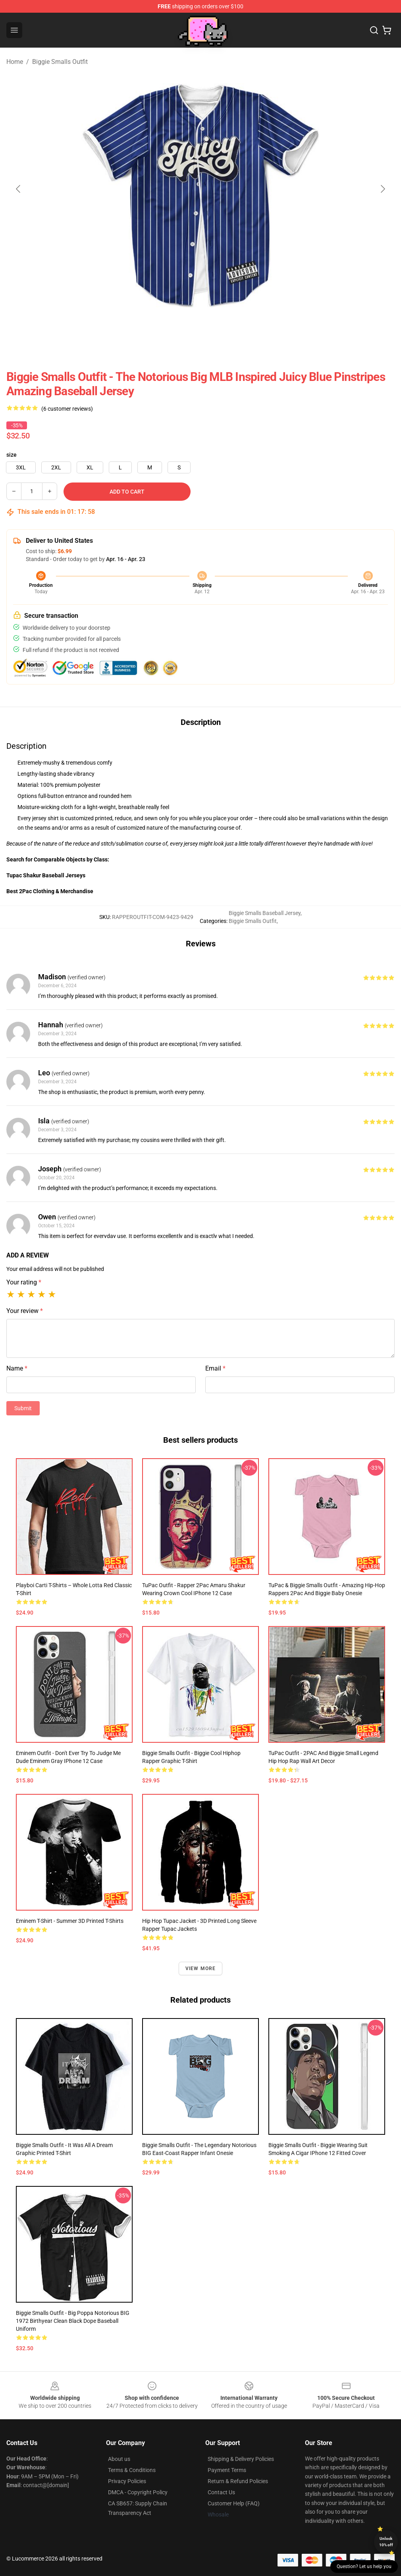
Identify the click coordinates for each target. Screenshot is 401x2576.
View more (200, 1968)
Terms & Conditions (132, 2470)
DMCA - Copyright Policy (138, 2492)
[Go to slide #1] (180, 325)
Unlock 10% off (386, 2541)
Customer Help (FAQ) (234, 2503)
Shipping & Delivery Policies (241, 2459)
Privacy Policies (127, 2481)
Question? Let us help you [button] (364, 2566)
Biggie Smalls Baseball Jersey (265, 913)
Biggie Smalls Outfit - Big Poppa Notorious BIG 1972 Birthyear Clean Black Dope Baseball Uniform (72, 2321)
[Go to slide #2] (221, 325)
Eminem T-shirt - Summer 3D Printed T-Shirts (69, 1921)
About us (119, 2459)
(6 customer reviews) (67, 409)
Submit (23, 1408)
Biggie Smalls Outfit (60, 61)
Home (14, 61)
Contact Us (221, 2492)
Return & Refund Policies (238, 2481)
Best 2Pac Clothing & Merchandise (49, 891)
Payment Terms (227, 2470)
